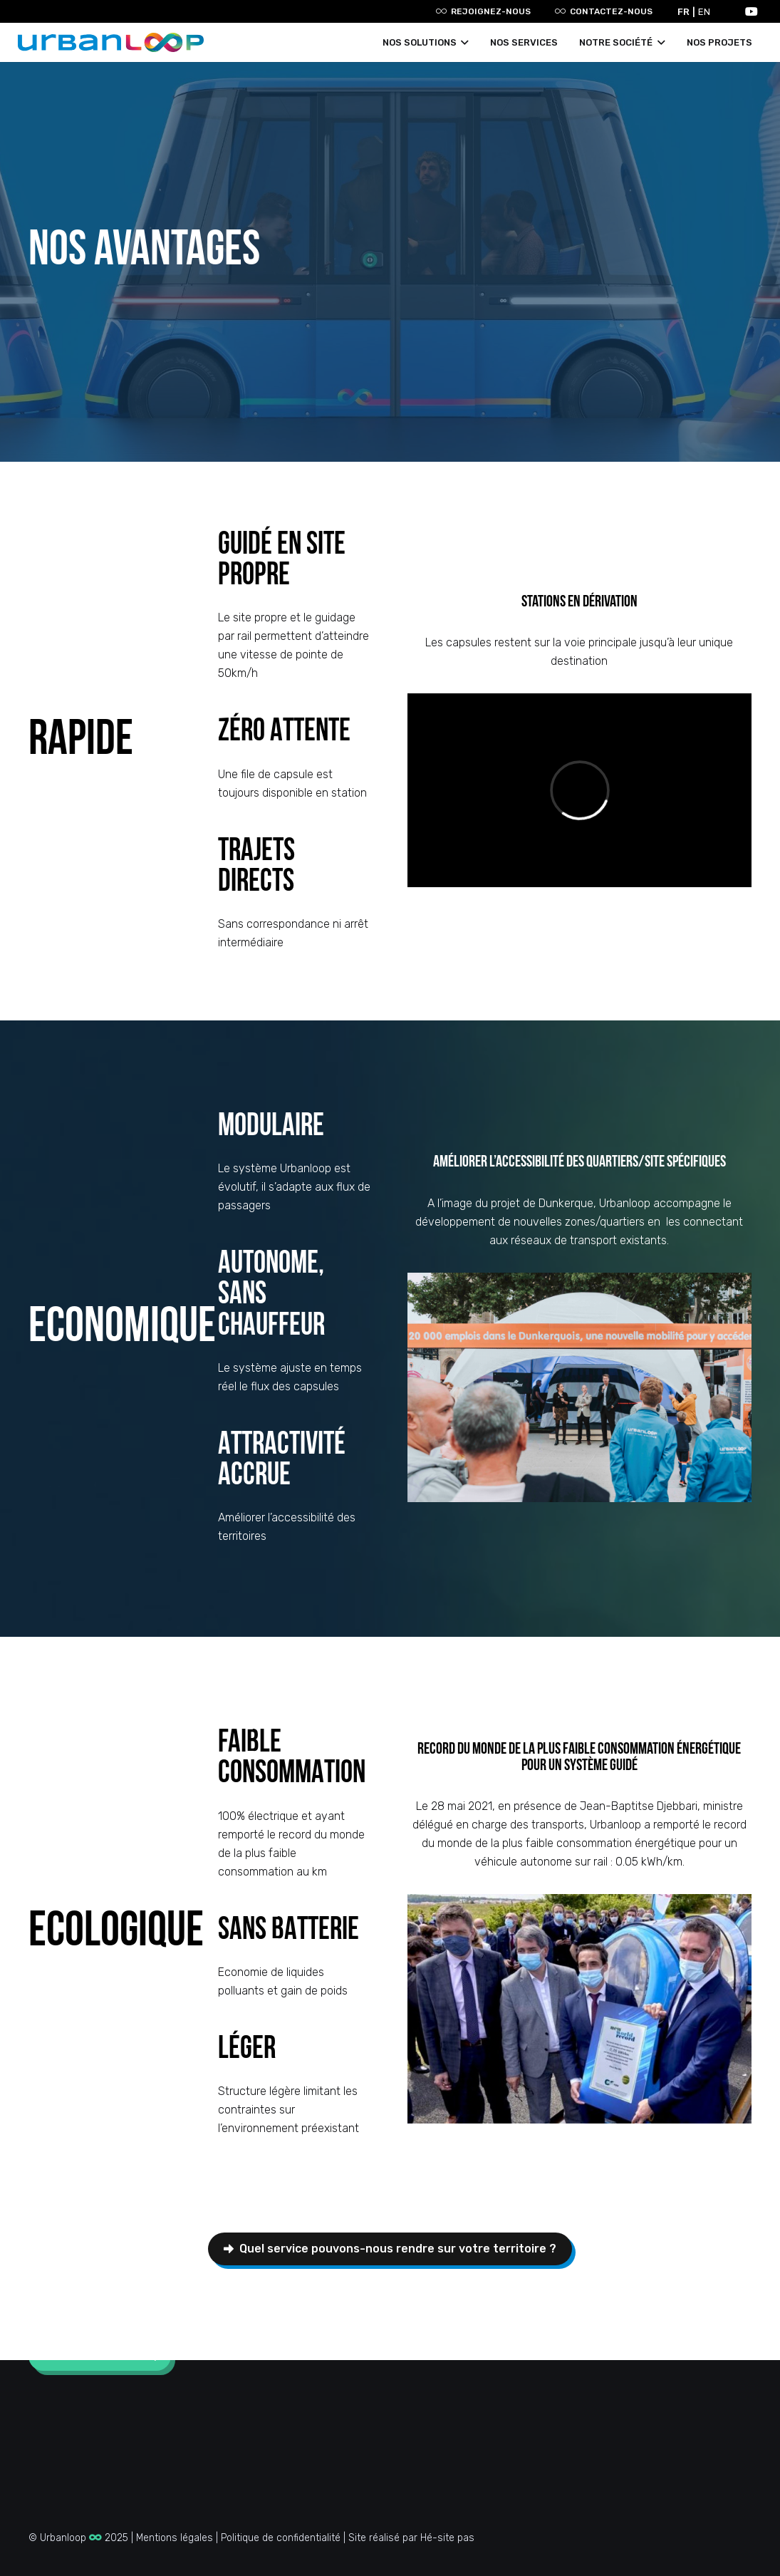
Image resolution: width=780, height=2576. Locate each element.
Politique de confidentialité (280, 2538)
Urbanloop (71, 2538)
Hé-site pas (447, 2538)
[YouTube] (751, 11)
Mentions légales (174, 2538)
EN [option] (704, 11)
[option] (706, 11)
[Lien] (111, 42)
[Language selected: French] (697, 11)
